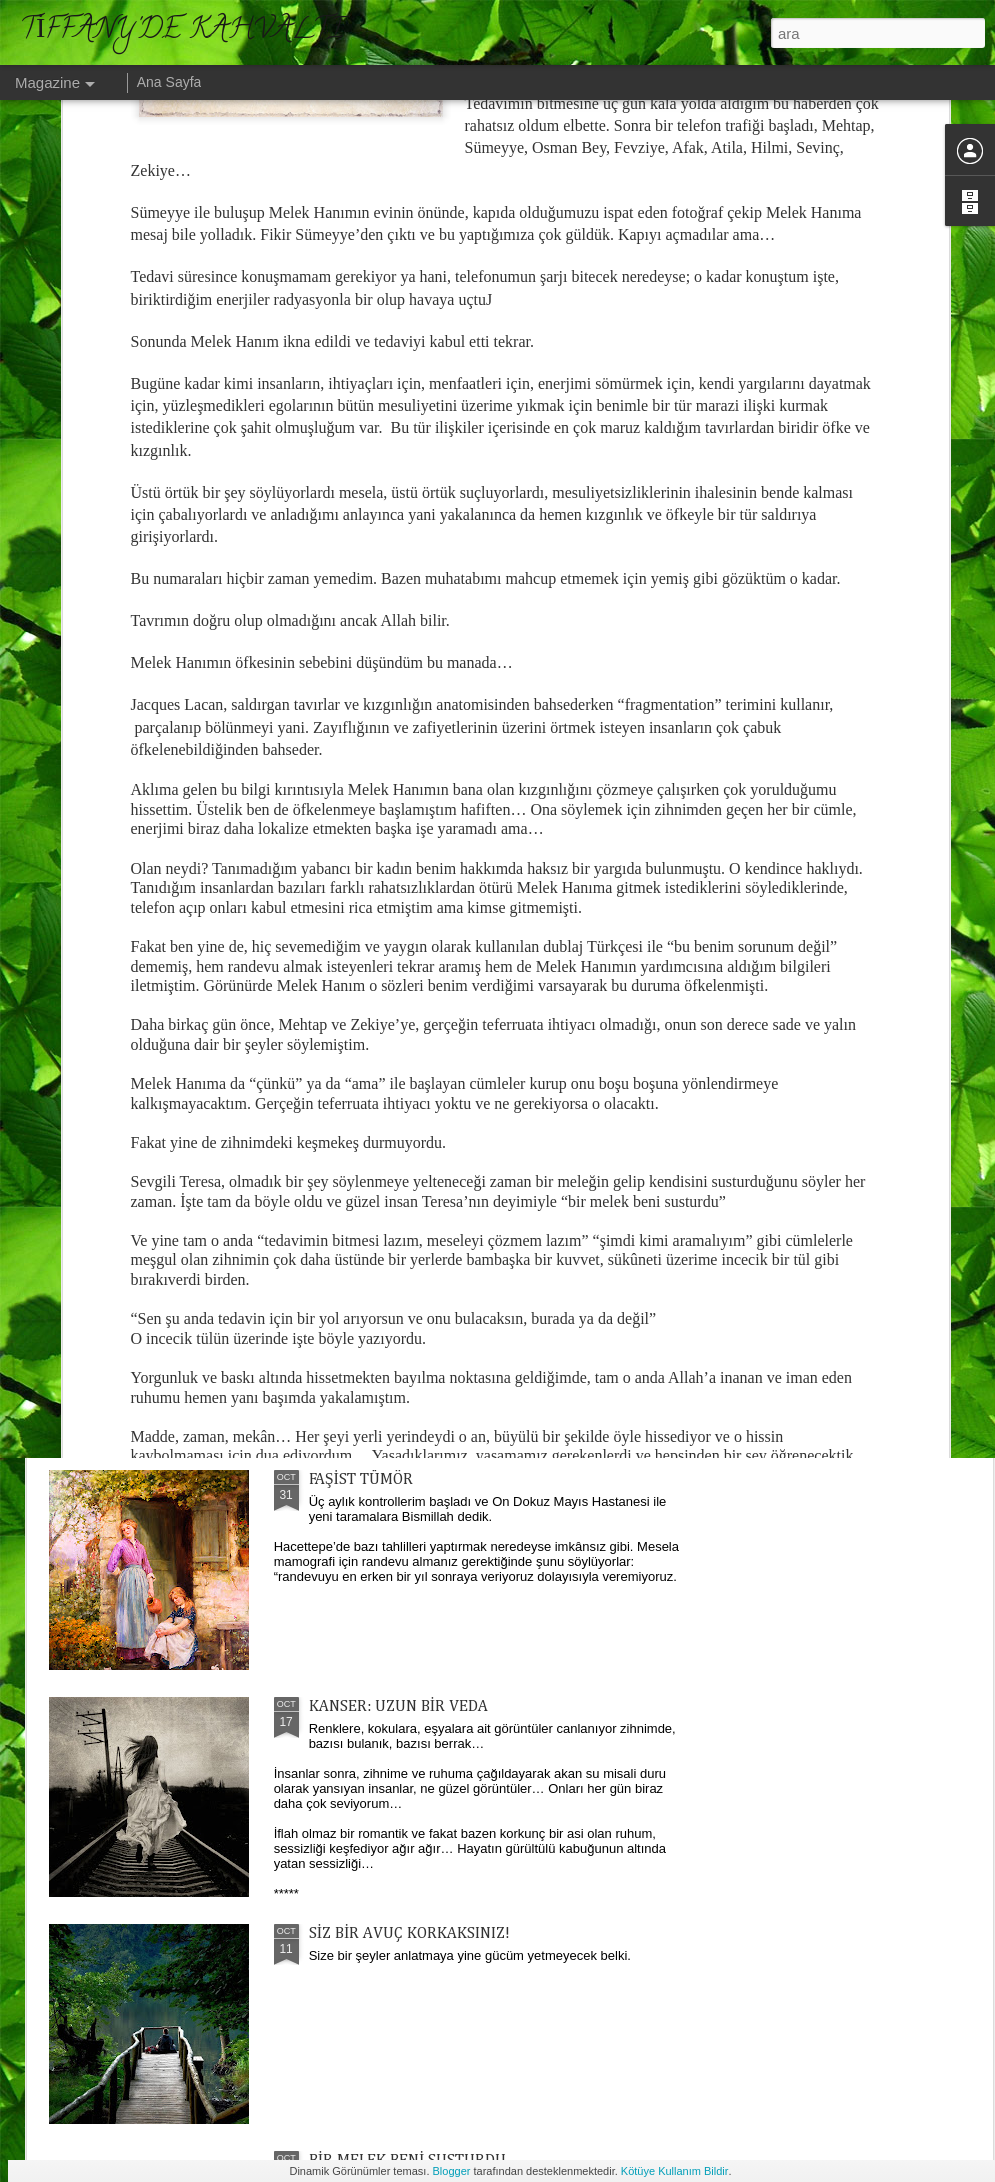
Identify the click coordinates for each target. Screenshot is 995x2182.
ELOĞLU (338, 1026)
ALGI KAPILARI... (613, 856)
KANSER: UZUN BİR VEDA (398, 1707)
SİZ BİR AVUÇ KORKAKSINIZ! (410, 1934)
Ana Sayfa (169, 82)
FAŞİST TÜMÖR (361, 1480)
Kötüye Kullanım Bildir (675, 2171)
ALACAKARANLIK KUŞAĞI (399, 1253)
